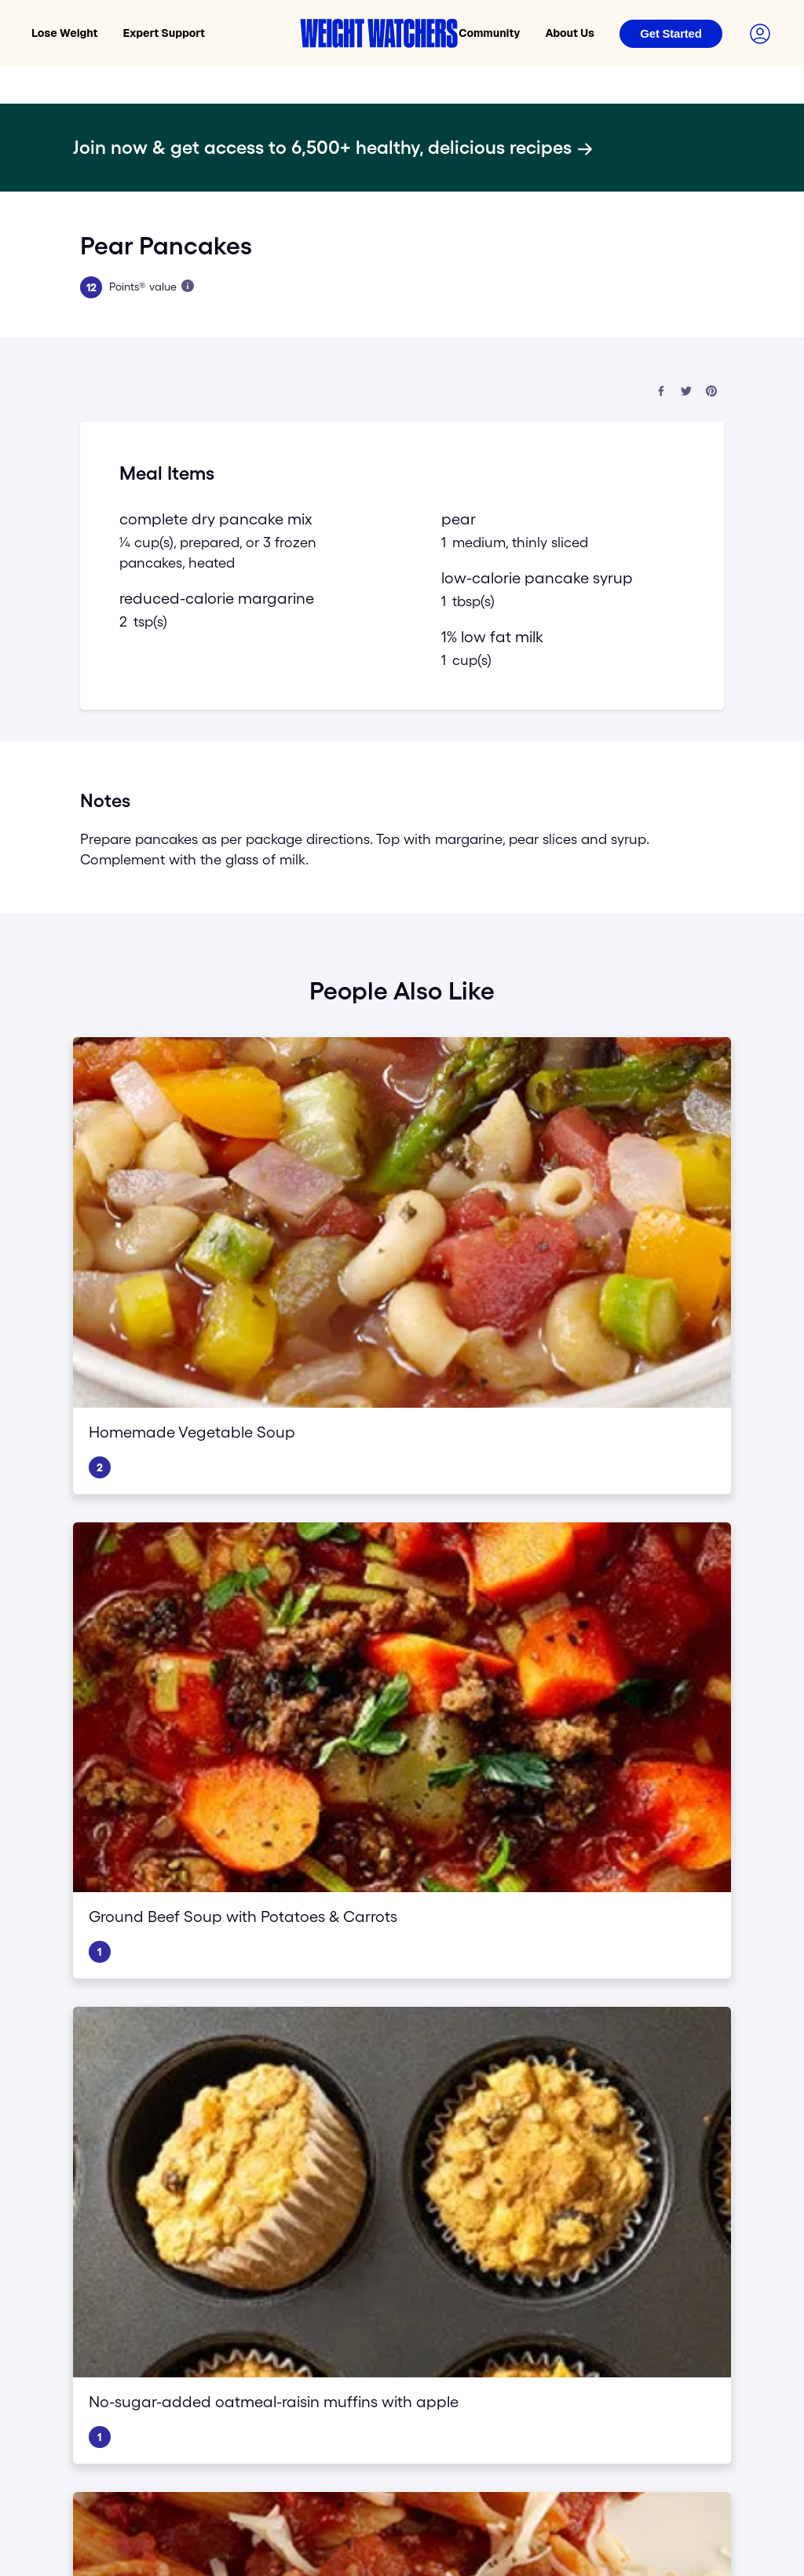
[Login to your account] (760, 33)
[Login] (670, 34)
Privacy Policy (108, 2314)
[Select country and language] (694, 2425)
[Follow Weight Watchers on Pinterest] (185, 2276)
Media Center (704, 2134)
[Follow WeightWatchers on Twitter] (122, 2276)
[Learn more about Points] (188, 286)
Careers (492, 2072)
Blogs (487, 2095)
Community (489, 33)
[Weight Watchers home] (379, 33)
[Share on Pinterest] (711, 392)
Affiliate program (712, 2111)
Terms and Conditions (197, 2314)
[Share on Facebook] (661, 392)
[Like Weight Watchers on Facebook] (91, 2276)
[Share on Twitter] (686, 392)
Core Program (325, 1968)
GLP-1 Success (328, 2030)
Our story (496, 2049)
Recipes (493, 2117)
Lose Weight (64, 33)
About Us (569, 33)
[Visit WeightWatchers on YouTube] (153, 2276)
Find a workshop (712, 2008)
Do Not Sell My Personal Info (317, 2314)
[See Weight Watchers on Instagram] (216, 2276)
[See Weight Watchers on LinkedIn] (248, 2276)
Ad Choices (416, 2314)
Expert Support (164, 33)
